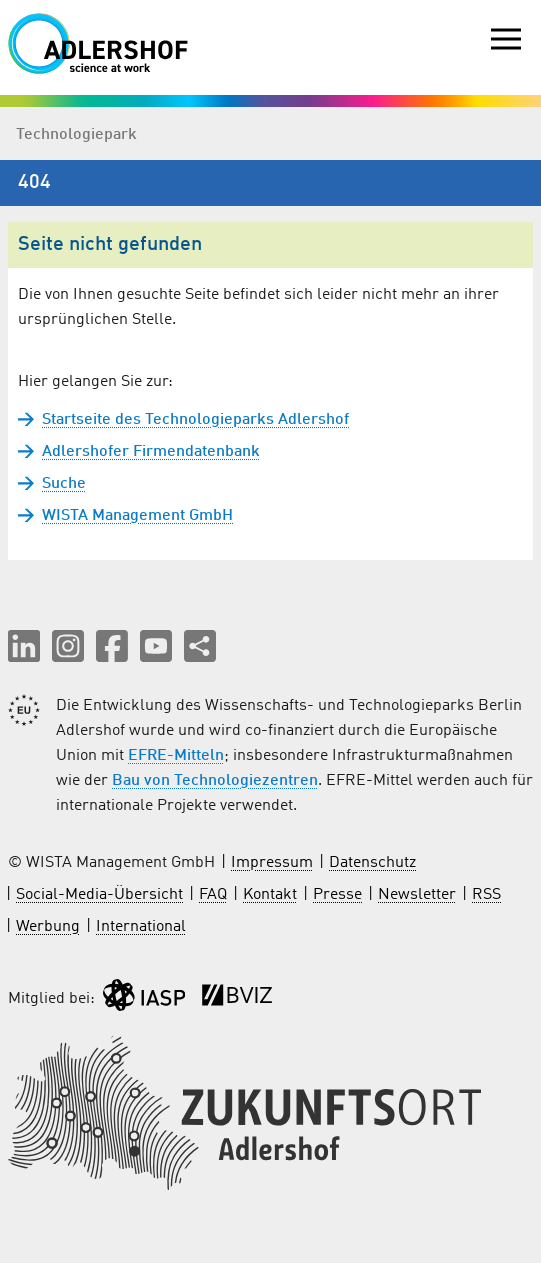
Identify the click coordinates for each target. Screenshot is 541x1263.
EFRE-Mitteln (176, 756)
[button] (24, 646)
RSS (486, 895)
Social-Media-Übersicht (99, 895)
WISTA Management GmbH (137, 516)
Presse (337, 895)
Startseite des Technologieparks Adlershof (195, 420)
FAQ (213, 895)
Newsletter (417, 895)
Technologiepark (76, 135)
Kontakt (270, 895)
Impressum (272, 863)
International (141, 927)
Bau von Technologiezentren (215, 781)
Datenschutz (372, 863)
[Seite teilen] (200, 646)
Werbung (48, 927)
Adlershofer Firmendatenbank (151, 452)
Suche (64, 484)
